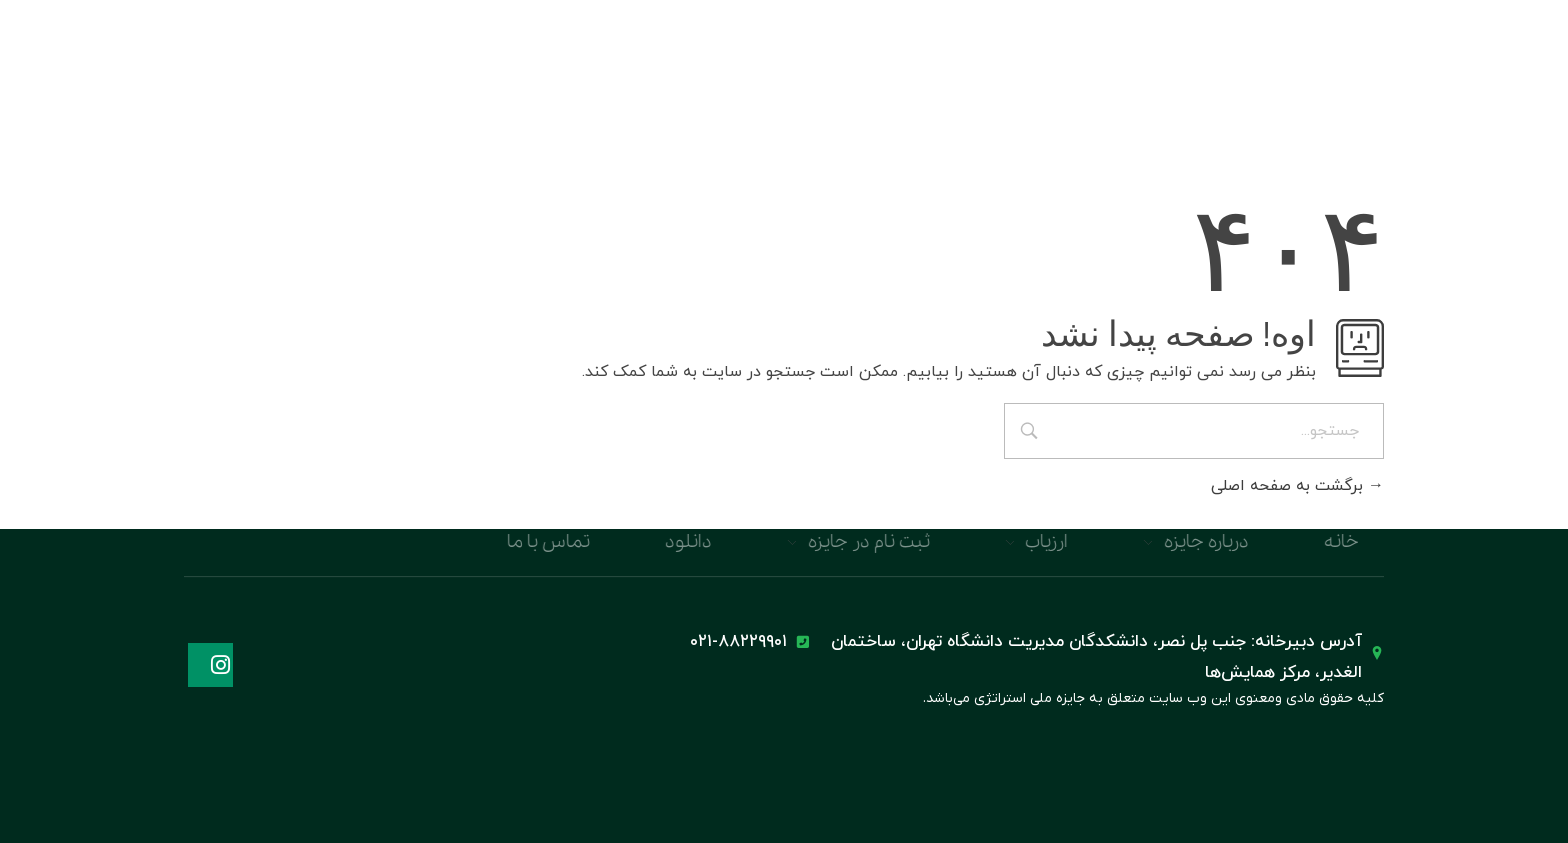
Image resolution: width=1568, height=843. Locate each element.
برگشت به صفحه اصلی (1297, 486)
